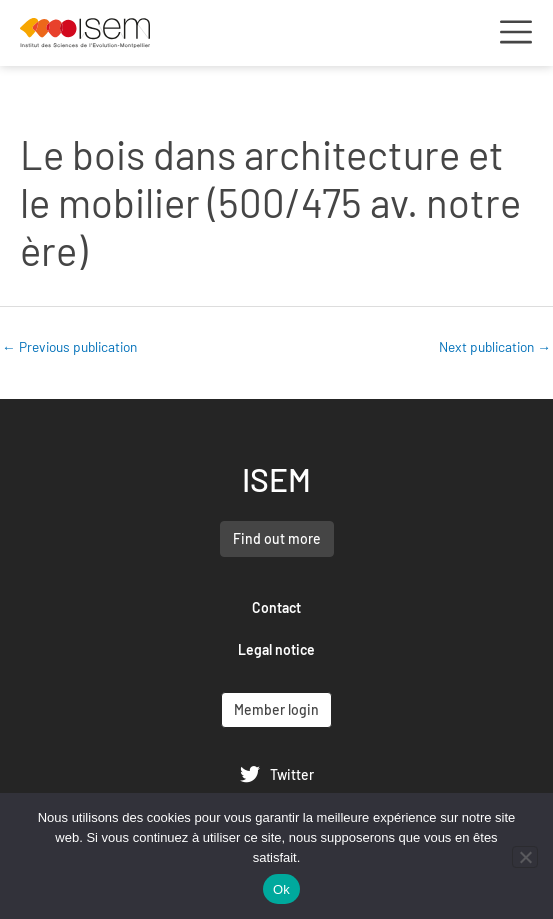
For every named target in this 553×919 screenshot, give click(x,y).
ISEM (276, 479)
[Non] (525, 857)
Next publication (495, 346)
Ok (281, 889)
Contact (276, 607)
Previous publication (69, 346)
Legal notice (276, 649)
